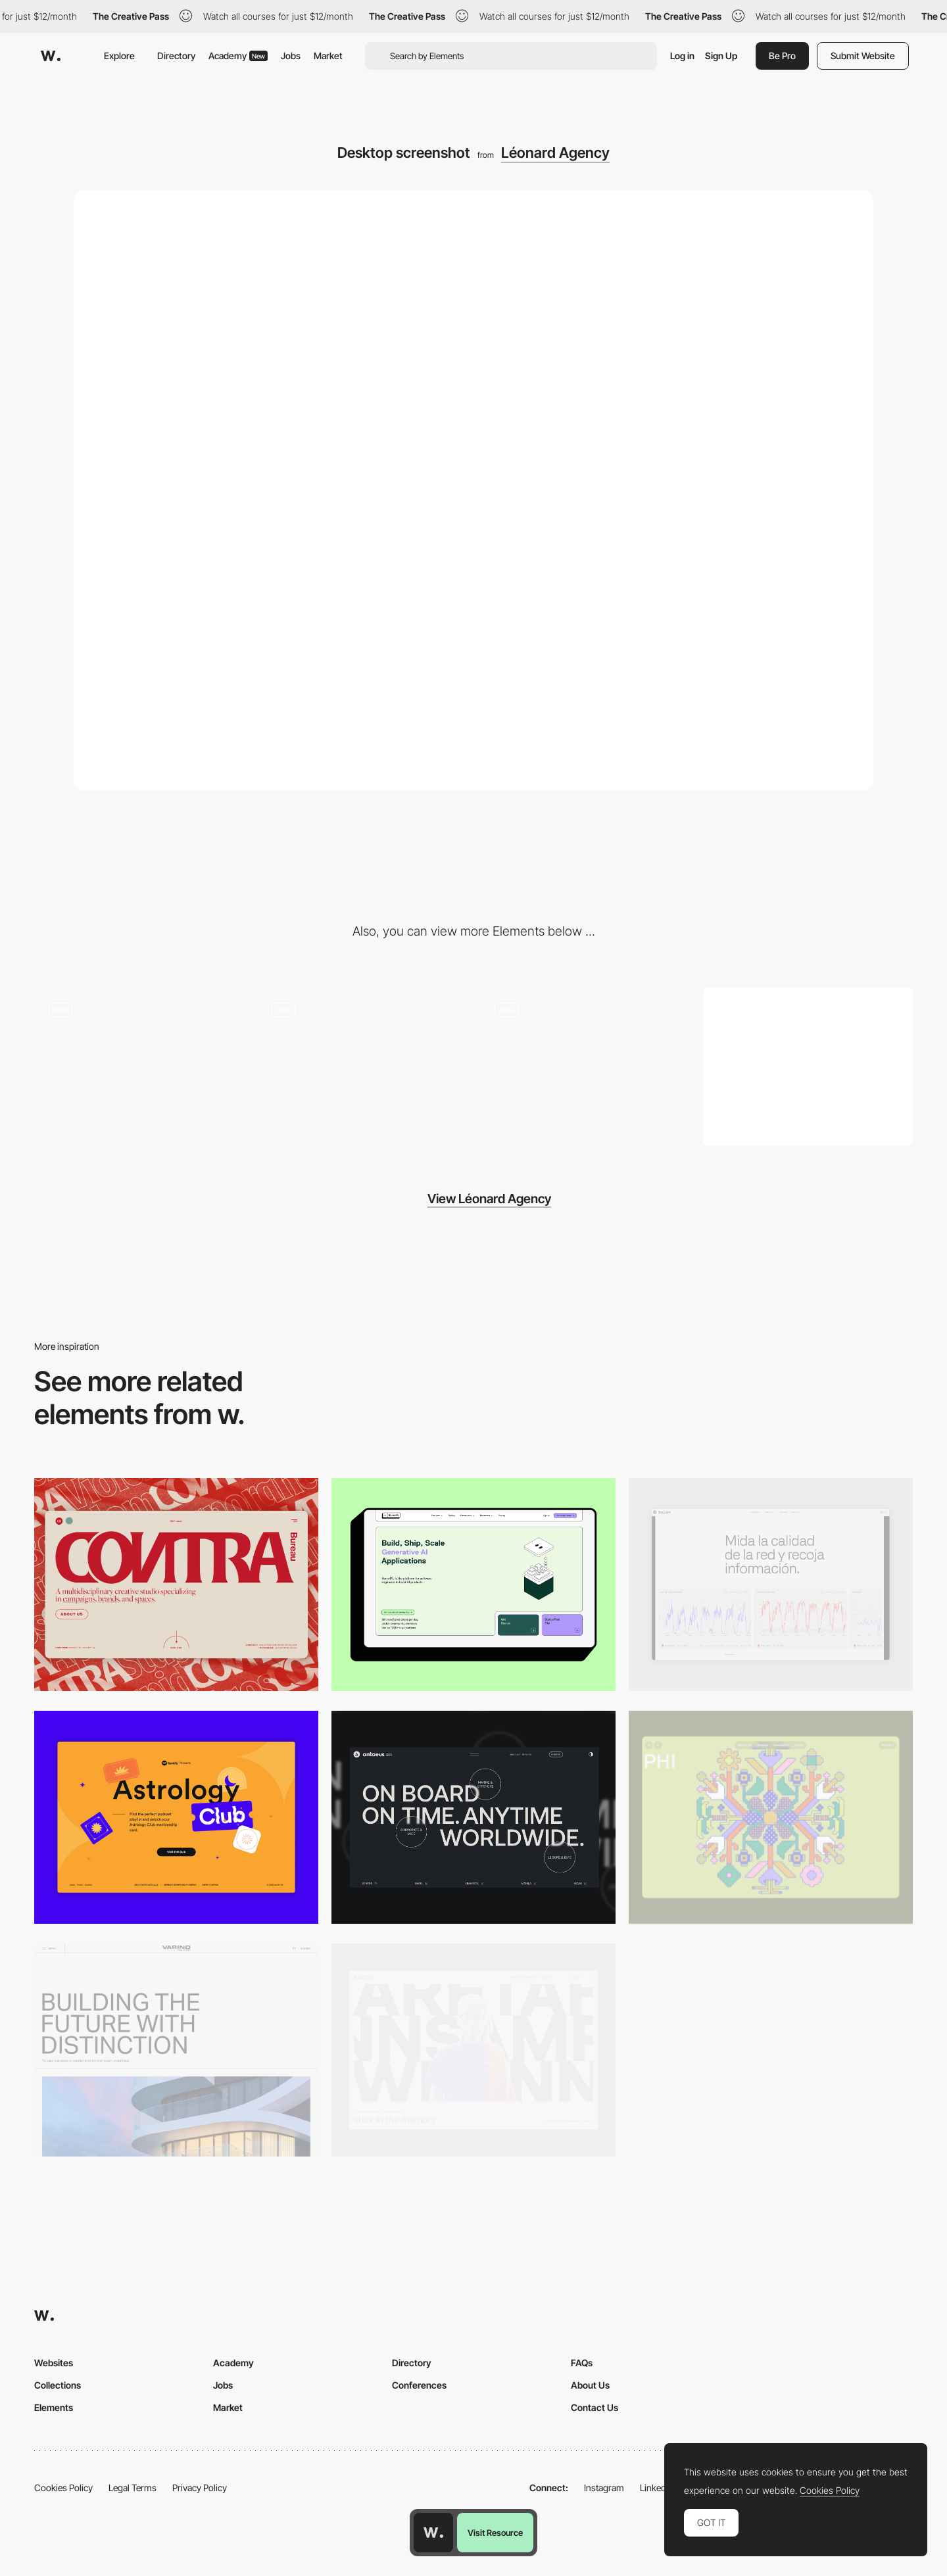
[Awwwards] (51, 56)
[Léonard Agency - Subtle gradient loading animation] (139, 1062)
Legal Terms (133, 2487)
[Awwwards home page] (433, 2532)
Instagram (604, 2487)
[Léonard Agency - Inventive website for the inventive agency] (362, 1062)
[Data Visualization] (771, 1584)
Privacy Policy (199, 2487)
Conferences (419, 2385)
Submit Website (863, 55)
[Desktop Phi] (771, 1817)
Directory (176, 55)
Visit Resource (495, 2532)
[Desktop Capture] (176, 1817)
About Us (590, 2385)
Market (328, 55)
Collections (57, 2385)
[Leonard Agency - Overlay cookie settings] (585, 1062)
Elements (53, 2407)
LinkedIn (656, 2487)
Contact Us (594, 2407)
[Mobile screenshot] (808, 1066)
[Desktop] (176, 1584)
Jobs (291, 55)
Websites (53, 2362)
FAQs (582, 2362)
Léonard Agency (555, 152)
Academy (238, 55)
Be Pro (782, 55)
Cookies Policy (63, 2487)
